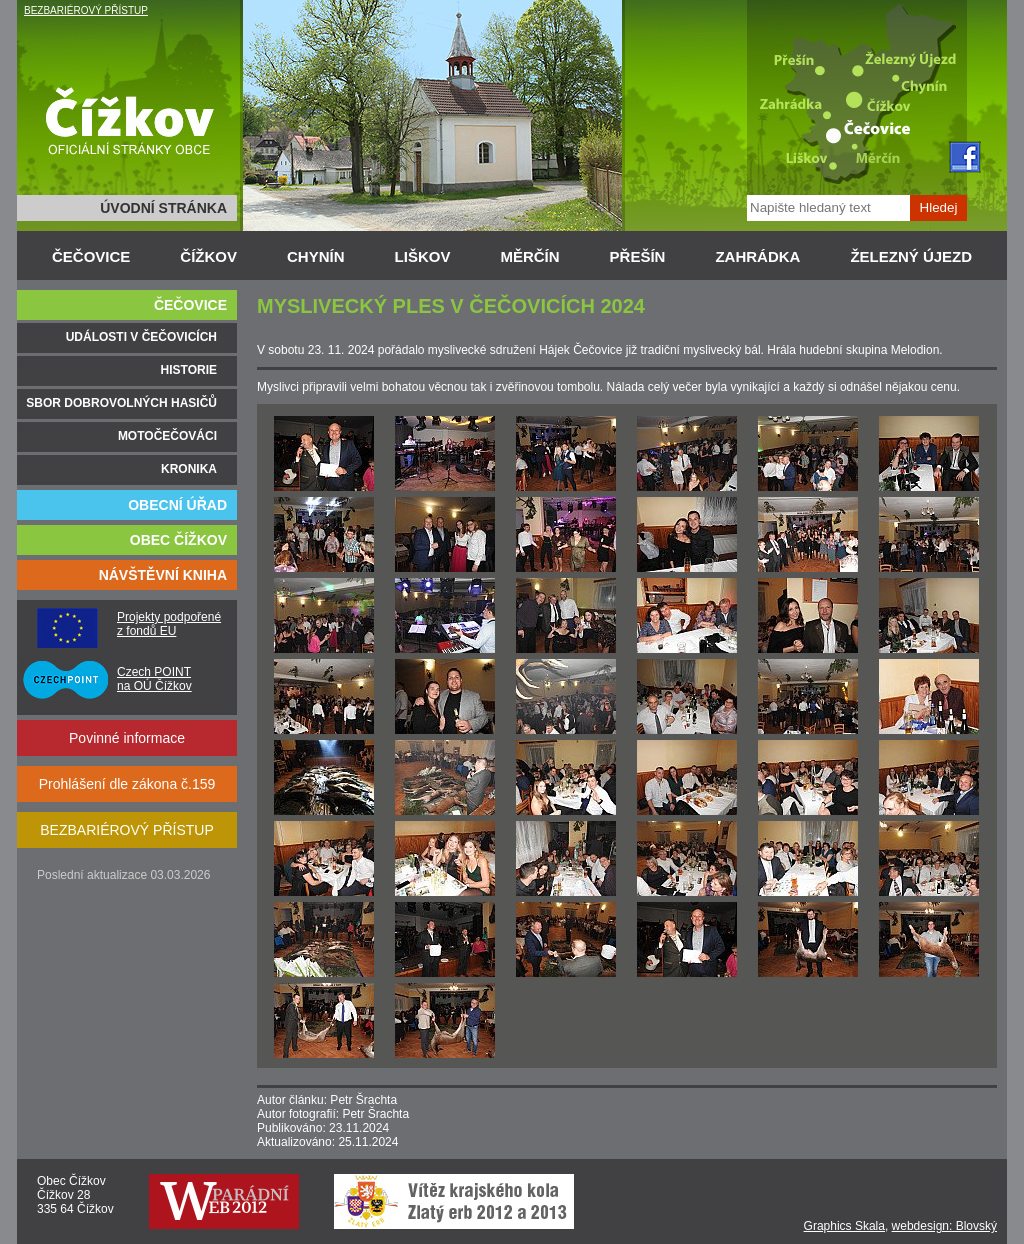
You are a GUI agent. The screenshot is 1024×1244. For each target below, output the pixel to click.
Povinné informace (127, 738)
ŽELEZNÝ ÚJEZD (911, 256)
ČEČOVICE (91, 256)
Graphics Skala (844, 1226)
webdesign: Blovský (944, 1226)
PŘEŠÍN (638, 256)
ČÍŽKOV (208, 256)
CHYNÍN (316, 256)
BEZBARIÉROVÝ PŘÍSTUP (86, 10)
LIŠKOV (423, 256)
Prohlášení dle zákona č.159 (127, 784)
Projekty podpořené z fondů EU (169, 624)
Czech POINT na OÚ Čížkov (154, 679)
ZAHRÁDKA (757, 256)
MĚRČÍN (529, 256)
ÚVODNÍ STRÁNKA (163, 208)
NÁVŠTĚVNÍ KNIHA (163, 575)
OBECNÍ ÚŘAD (177, 505)
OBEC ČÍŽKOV (178, 540)
